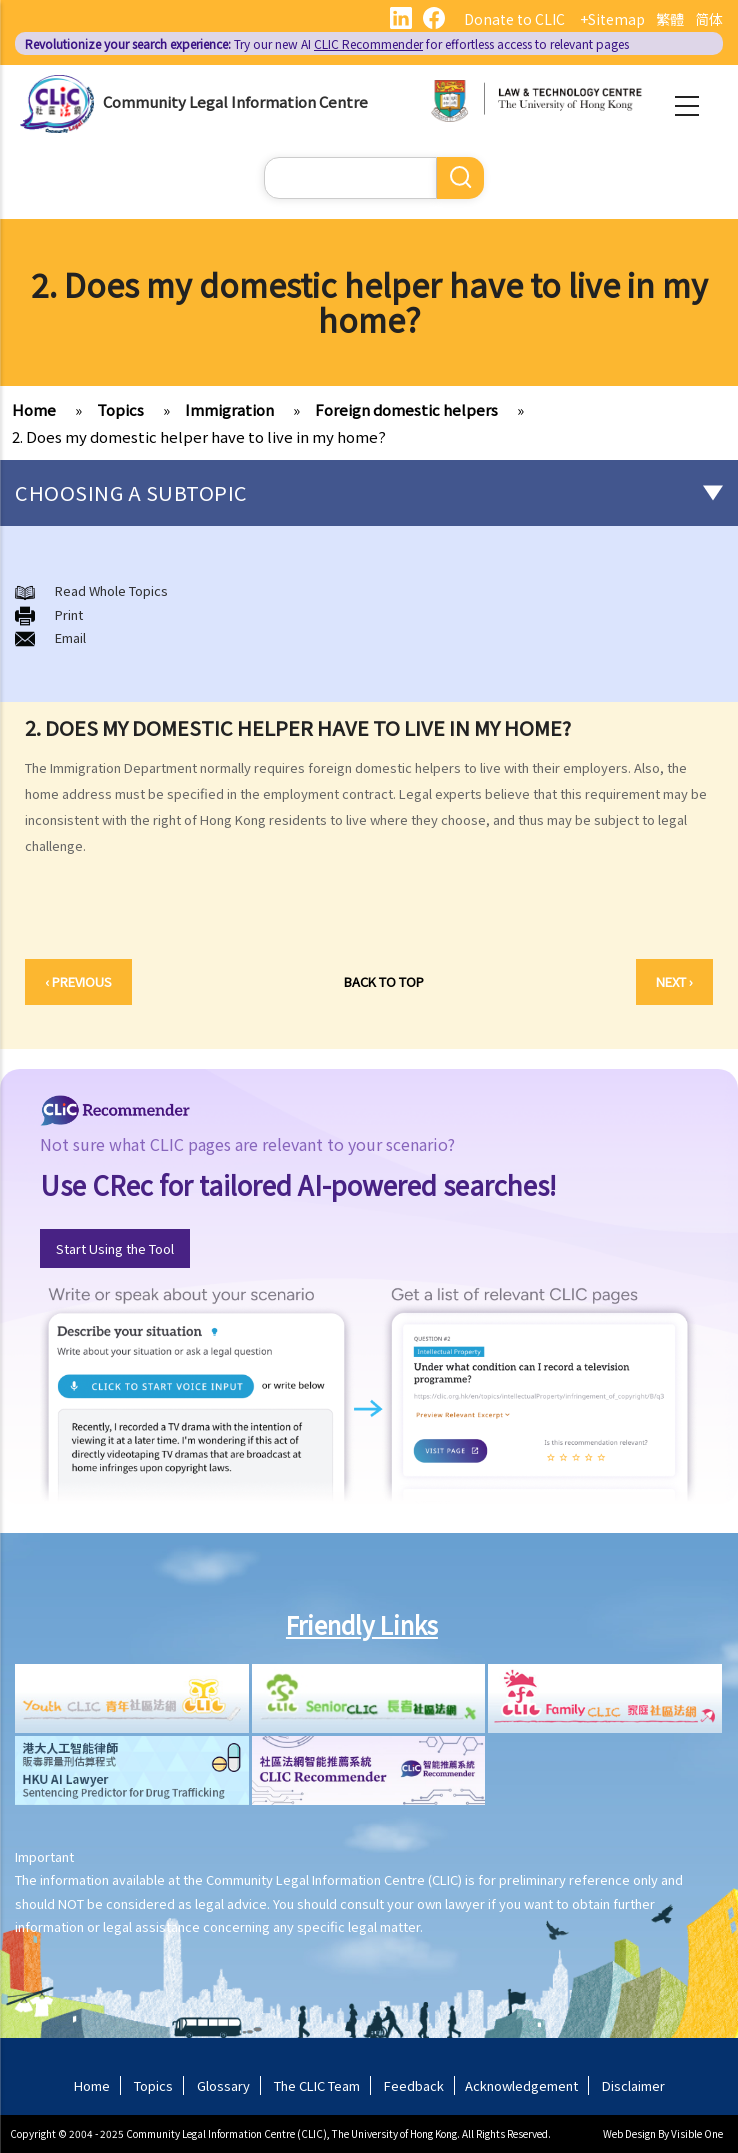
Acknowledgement (521, 2085)
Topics (120, 409)
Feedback (414, 2085)
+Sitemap (612, 19)
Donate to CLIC (514, 19)
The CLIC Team (317, 2085)
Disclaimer (633, 2085)
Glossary (223, 2085)
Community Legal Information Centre (235, 101)
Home (34, 409)
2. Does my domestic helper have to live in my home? (199, 436)
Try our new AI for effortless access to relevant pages (327, 43)
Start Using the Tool (115, 1248)
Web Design (629, 2133)
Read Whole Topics (111, 590)
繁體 (670, 19)
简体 (709, 19)
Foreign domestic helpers (406, 409)
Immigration (229, 409)
